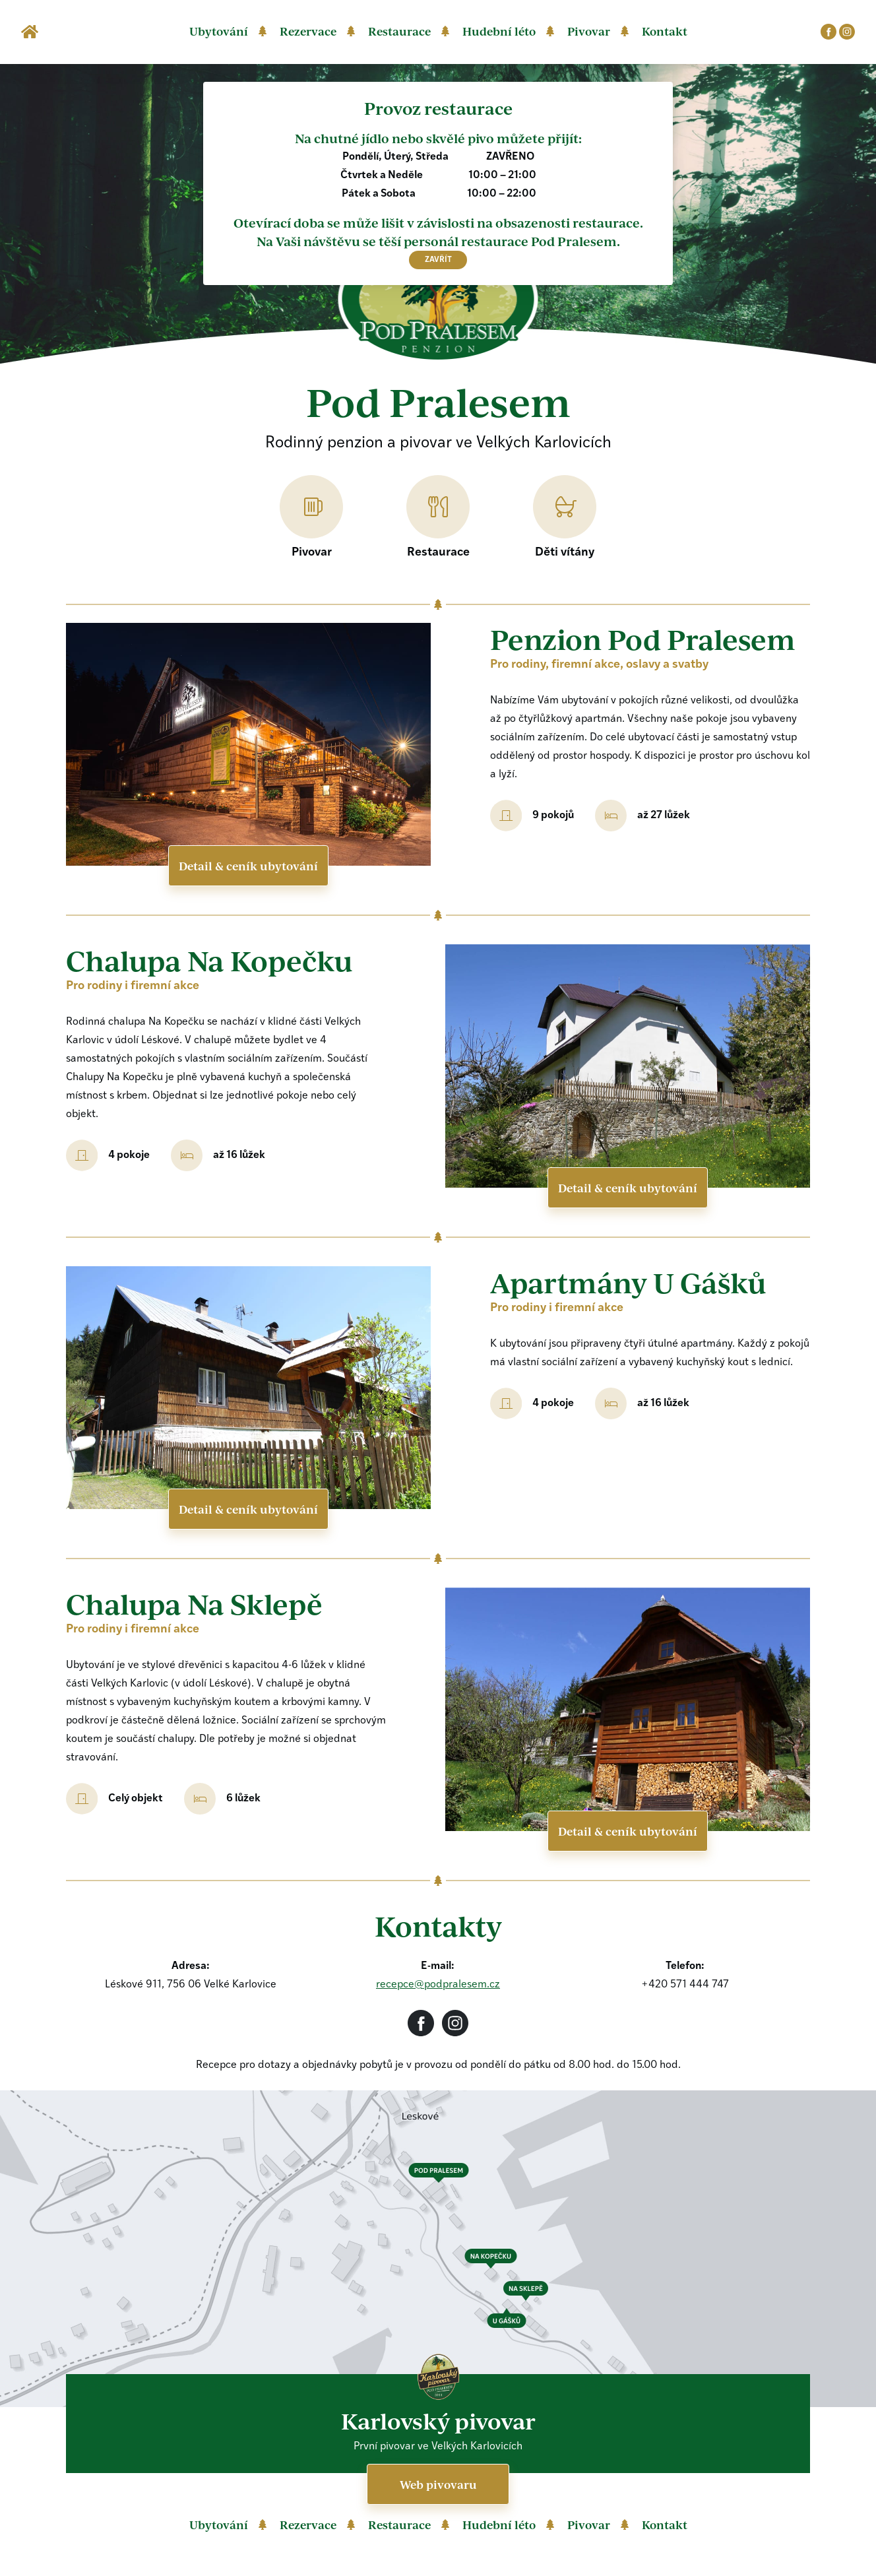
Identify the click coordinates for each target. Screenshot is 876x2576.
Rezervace (308, 31)
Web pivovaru (438, 2484)
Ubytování (218, 31)
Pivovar (588, 31)
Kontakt (664, 31)
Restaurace (399, 31)
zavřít (438, 260)
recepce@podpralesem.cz (438, 1985)
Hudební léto (499, 31)
